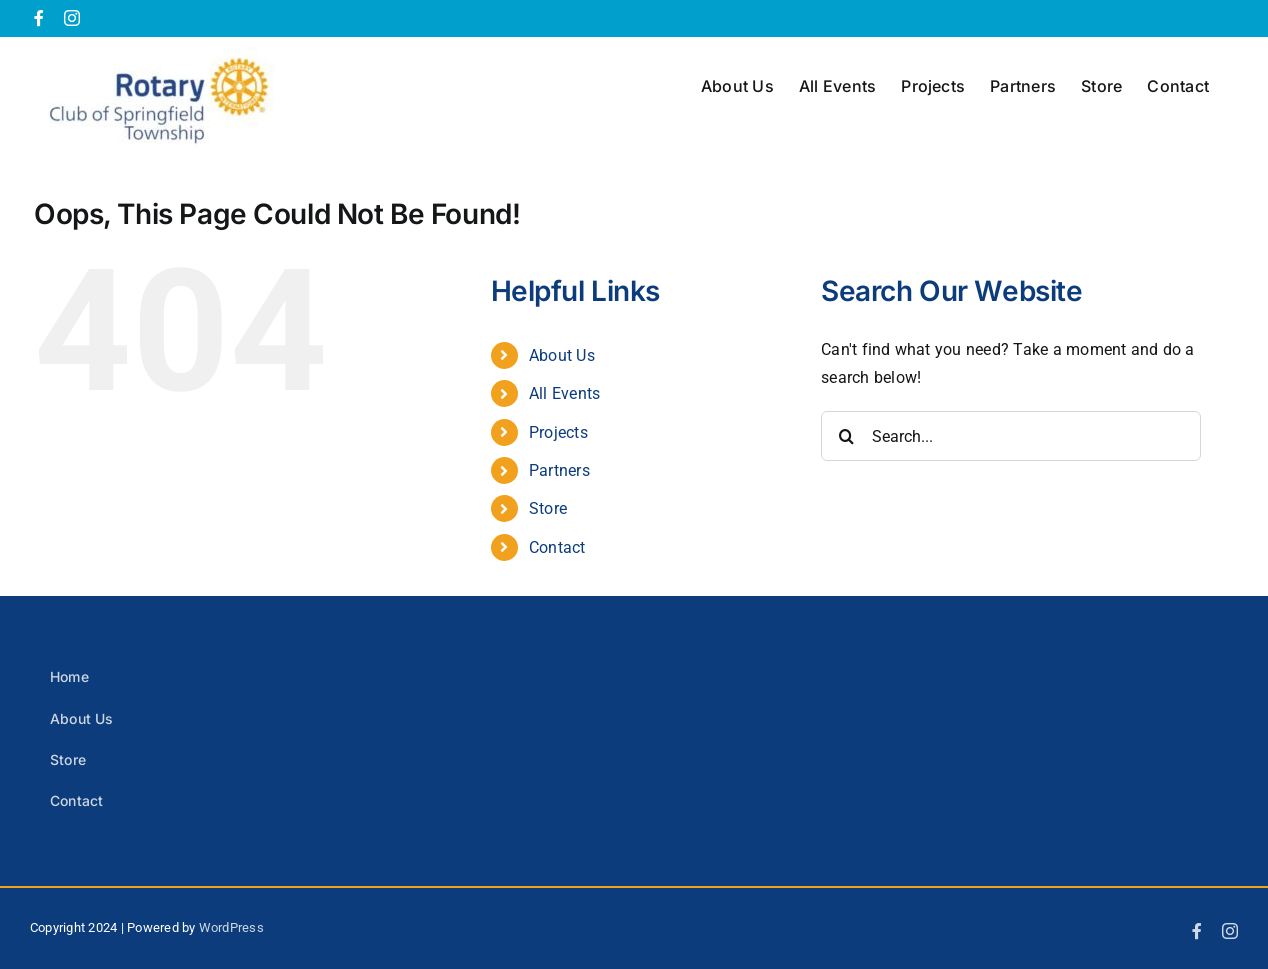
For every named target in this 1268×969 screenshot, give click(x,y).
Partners (559, 470)
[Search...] (1011, 436)
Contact (557, 547)
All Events (564, 393)
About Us (562, 355)
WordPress (231, 927)
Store (548, 508)
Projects (558, 432)
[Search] (846, 436)
